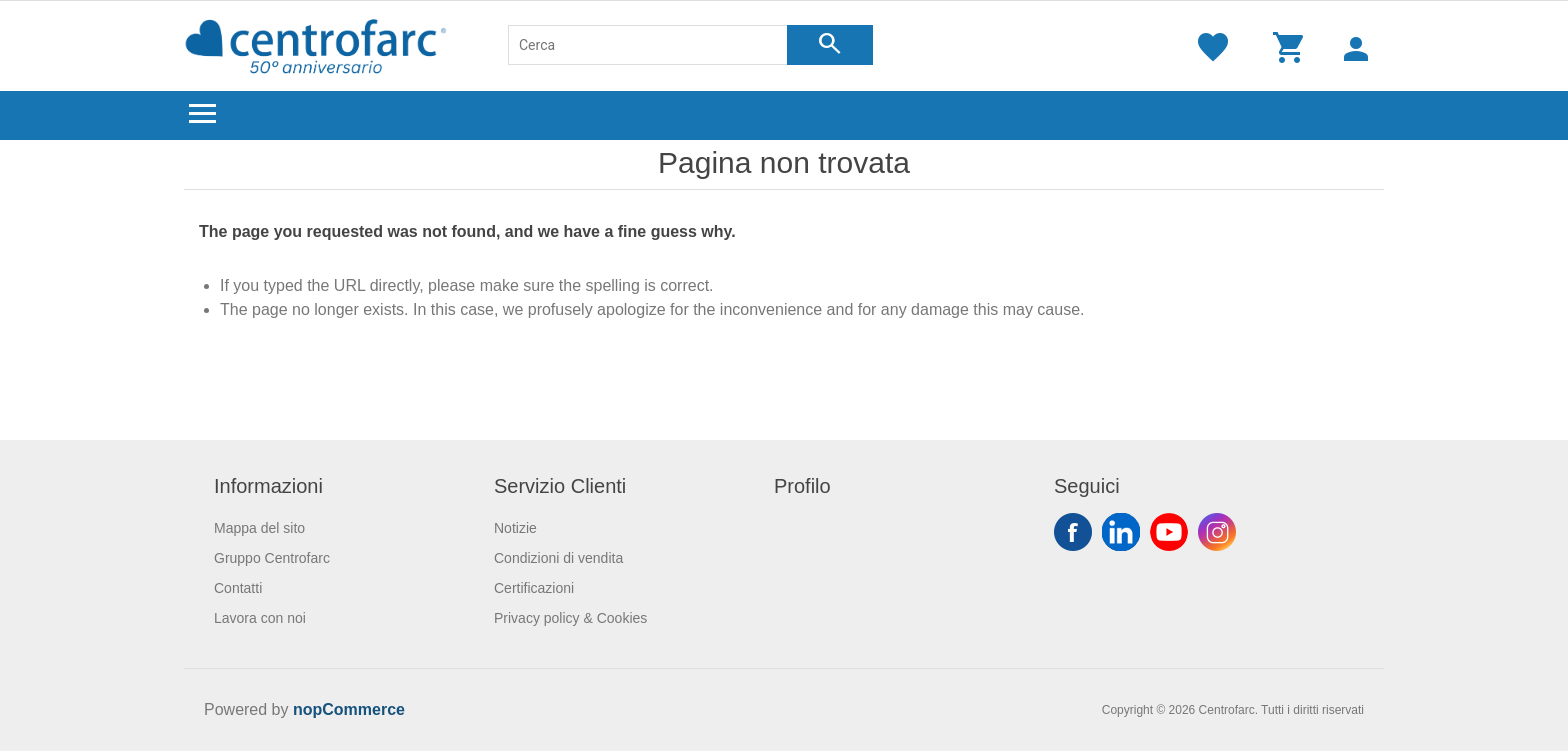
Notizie (515, 528)
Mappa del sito (259, 528)
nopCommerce (349, 709)
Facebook (1073, 532)
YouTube (1169, 532)
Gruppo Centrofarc (272, 558)
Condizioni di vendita (558, 558)
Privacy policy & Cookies (570, 618)
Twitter (1121, 532)
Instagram (1217, 532)
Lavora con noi (260, 618)
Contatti (238, 588)
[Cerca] (648, 45)
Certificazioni (534, 588)
